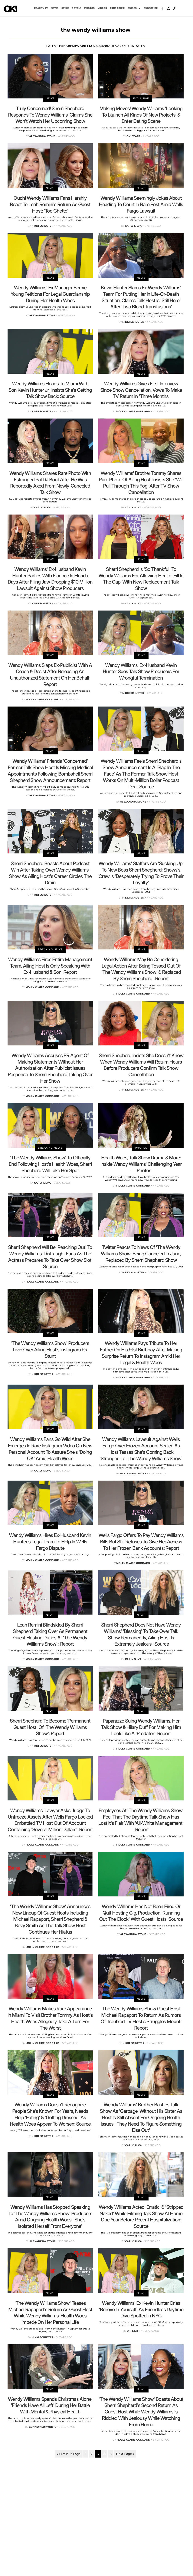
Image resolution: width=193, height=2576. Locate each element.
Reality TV (41, 8)
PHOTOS (89, 8)
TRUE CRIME (117, 8)
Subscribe (151, 8)
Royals (76, 8)
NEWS (54, 8)
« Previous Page (69, 2454)
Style (65, 8)
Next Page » (125, 2454)
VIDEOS (102, 8)
